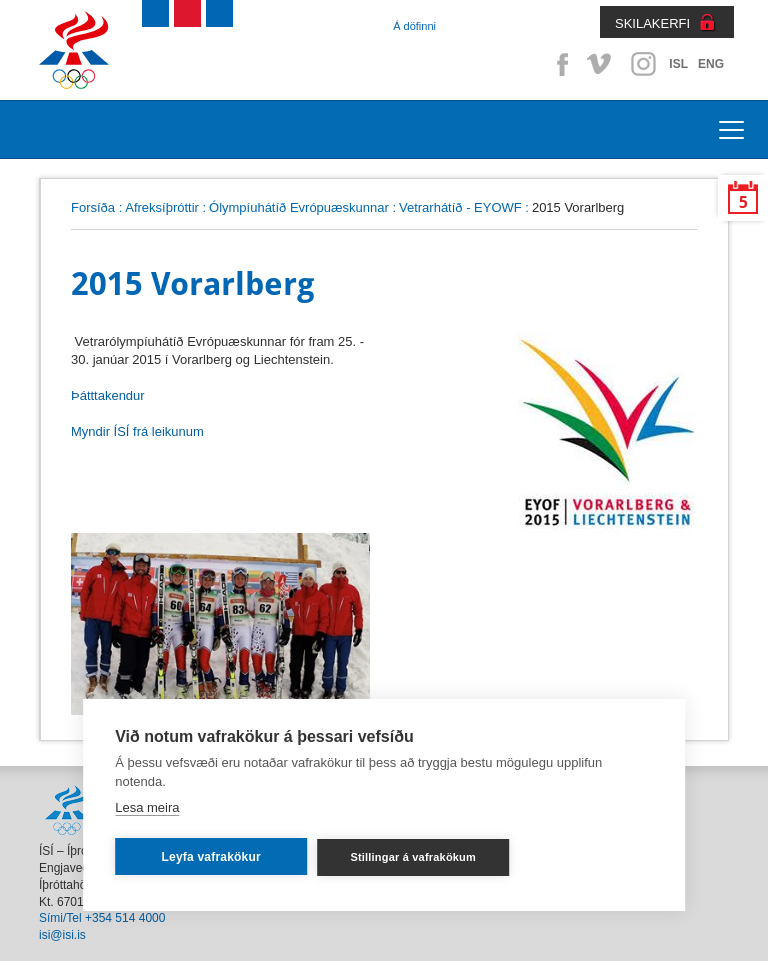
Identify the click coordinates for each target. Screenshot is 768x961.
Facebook (559, 64)
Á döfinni (414, 26)
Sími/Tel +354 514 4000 (102, 918)
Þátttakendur (108, 395)
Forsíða (93, 207)
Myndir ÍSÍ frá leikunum (137, 431)
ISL (678, 64)
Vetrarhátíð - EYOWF (460, 207)
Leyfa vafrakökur (211, 857)
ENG (711, 64)
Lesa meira (147, 807)
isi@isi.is (62, 935)
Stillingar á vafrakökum (413, 857)
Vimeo (601, 64)
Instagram (643, 64)
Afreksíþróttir (162, 207)
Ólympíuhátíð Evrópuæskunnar (299, 207)
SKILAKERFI (652, 23)
